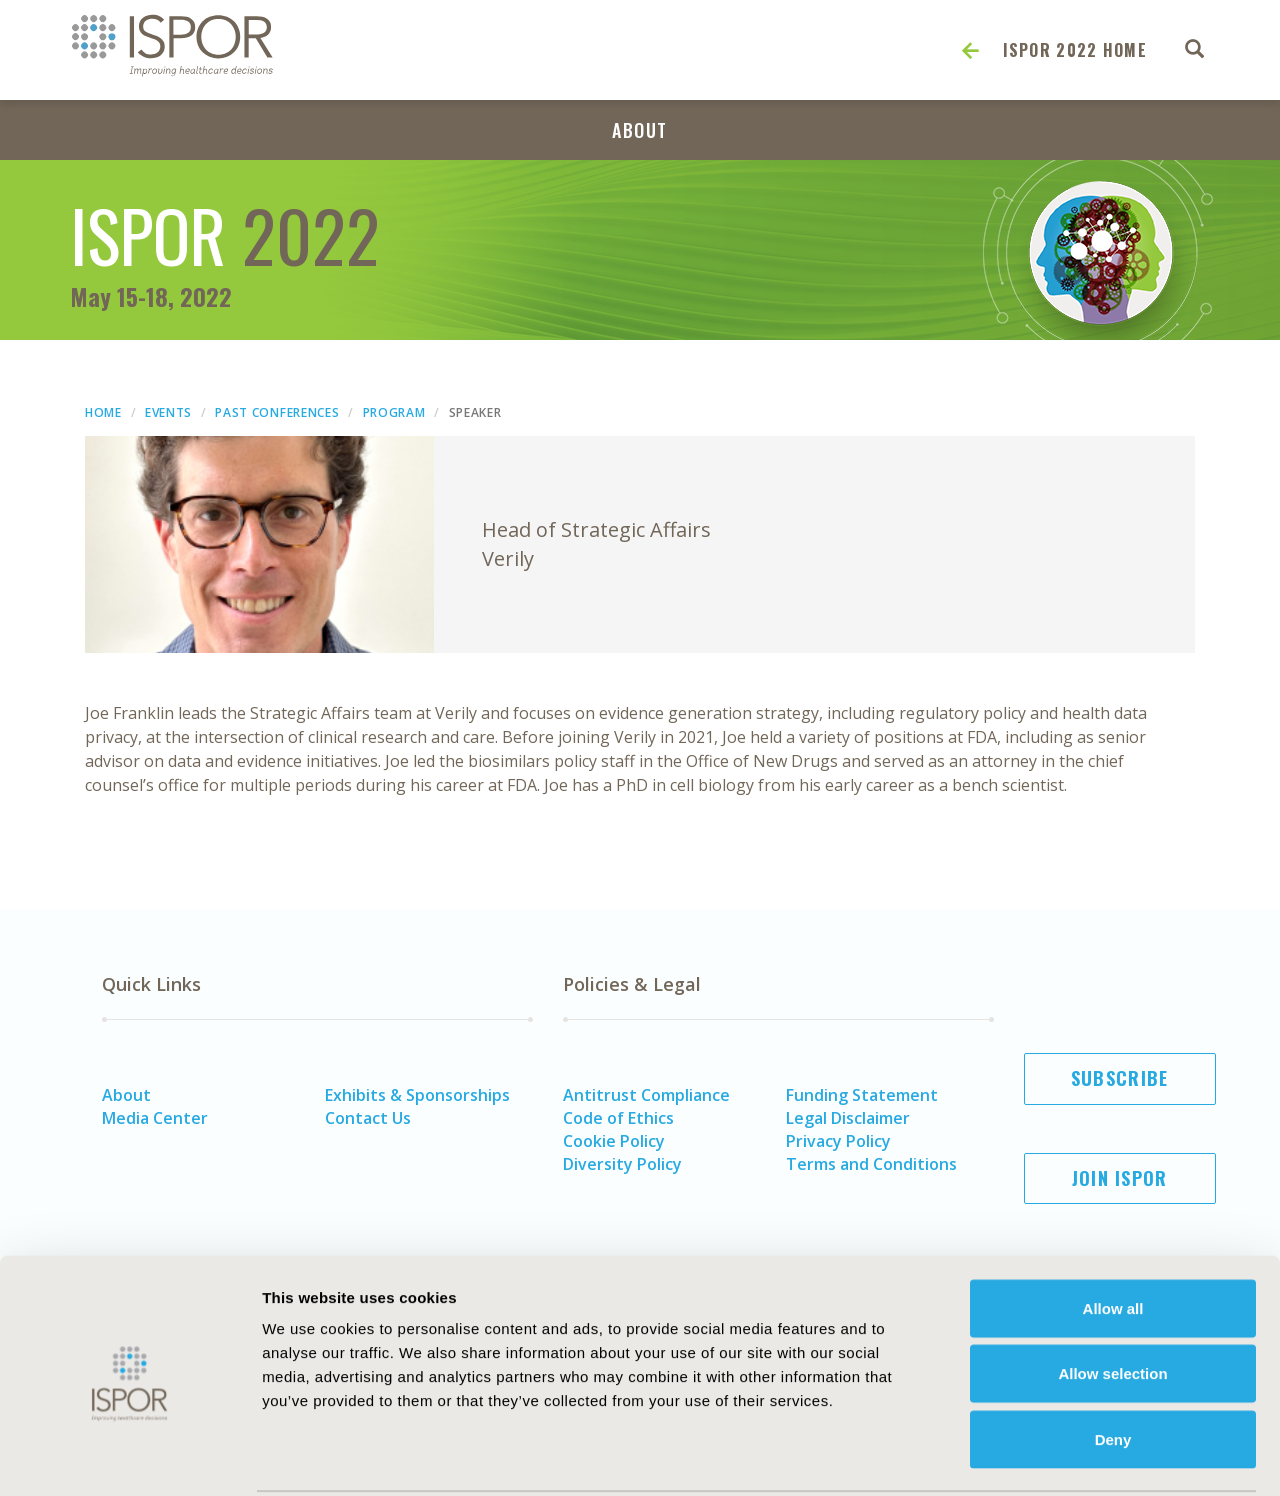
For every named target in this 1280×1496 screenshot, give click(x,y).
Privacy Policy (838, 1141)
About (640, 130)
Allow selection (1112, 1299)
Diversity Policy (622, 1164)
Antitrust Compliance (646, 1095)
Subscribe (1120, 1078)
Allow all (1113, 1233)
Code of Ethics (618, 1118)
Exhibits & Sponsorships (417, 1095)
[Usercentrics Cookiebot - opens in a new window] (129, 1457)
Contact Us (368, 1118)
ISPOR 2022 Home (1075, 50)
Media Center (155, 1118)
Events (168, 412)
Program (394, 412)
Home (103, 412)
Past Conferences (277, 412)
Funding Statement (862, 1095)
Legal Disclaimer (848, 1118)
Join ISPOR (1120, 1178)
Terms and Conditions (871, 1164)
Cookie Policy (614, 1141)
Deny (1113, 1364)
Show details (1104, 1456)
